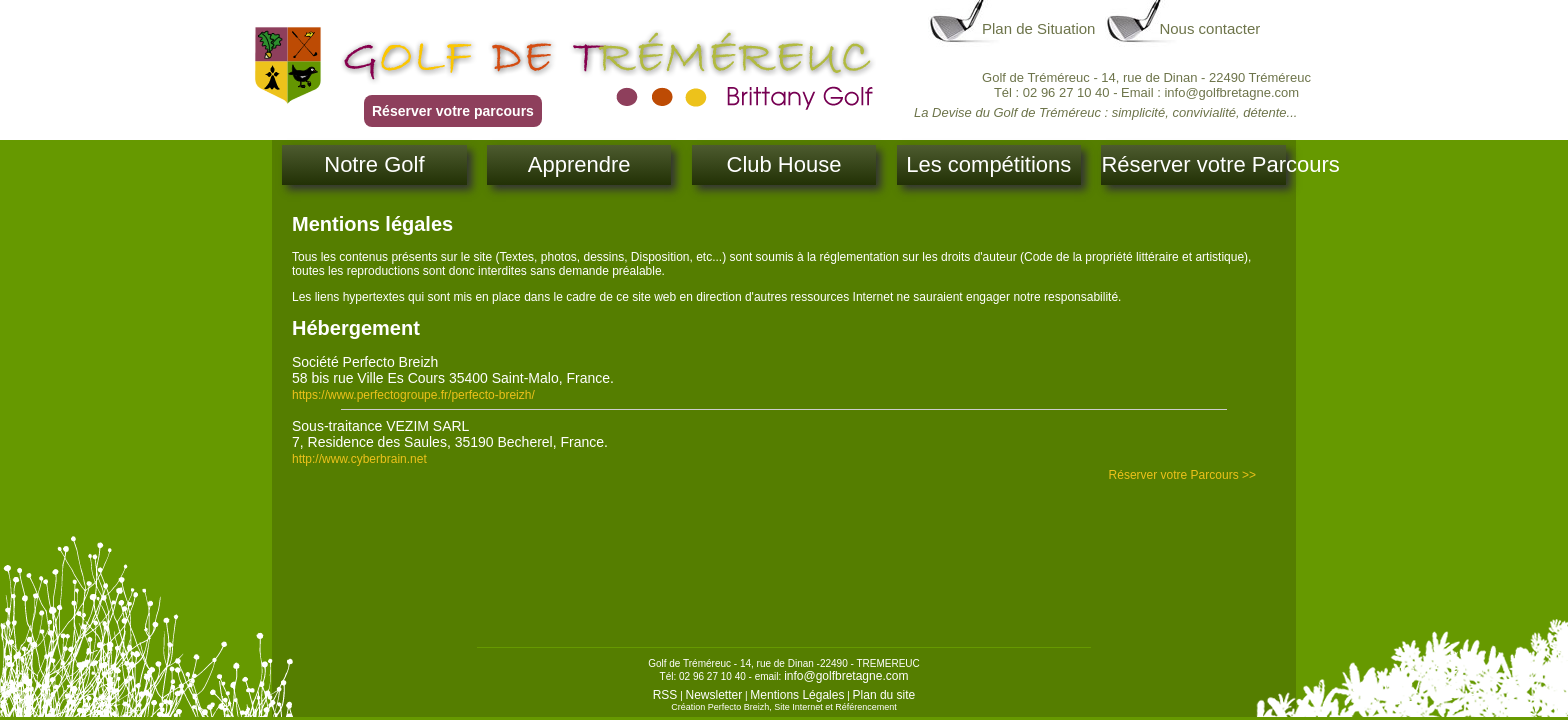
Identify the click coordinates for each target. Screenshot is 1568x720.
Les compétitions (988, 164)
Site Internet (798, 707)
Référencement (866, 707)
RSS (665, 695)
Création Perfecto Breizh (720, 707)
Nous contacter (1209, 28)
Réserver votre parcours (453, 111)
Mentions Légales (797, 695)
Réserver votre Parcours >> (1182, 475)
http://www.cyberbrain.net (359, 459)
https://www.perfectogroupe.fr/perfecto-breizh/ (413, 395)
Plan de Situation (1038, 28)
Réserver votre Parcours (1193, 164)
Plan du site (884, 695)
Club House (784, 164)
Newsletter (714, 695)
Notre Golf (374, 164)
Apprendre (579, 164)
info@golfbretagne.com (846, 676)
